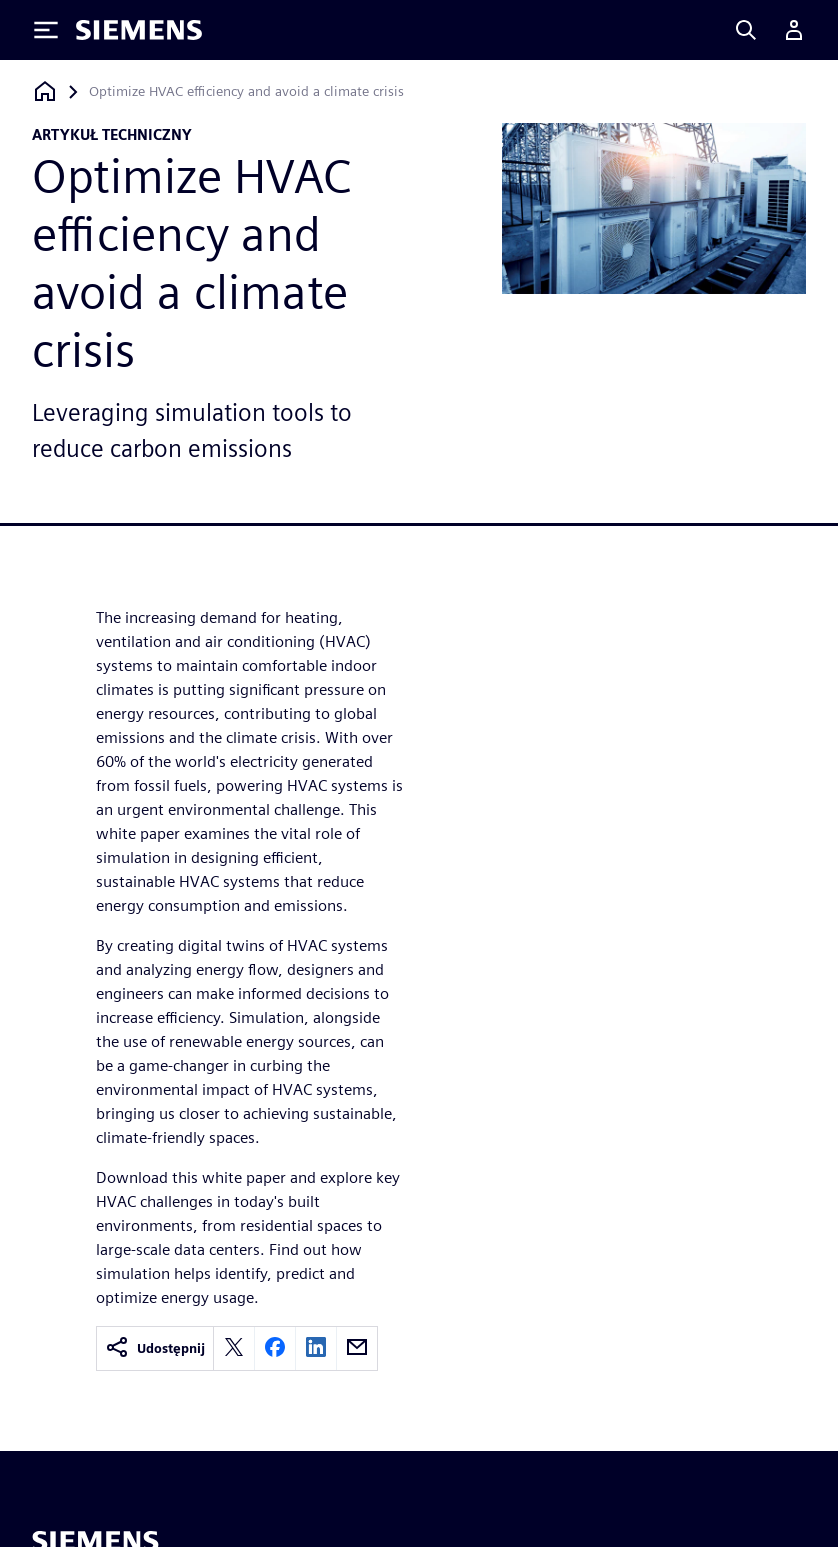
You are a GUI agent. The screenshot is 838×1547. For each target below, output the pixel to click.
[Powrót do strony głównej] (45, 91)
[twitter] (234, 1348)
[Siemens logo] (139, 30)
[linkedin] (316, 1348)
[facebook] (275, 1348)
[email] (357, 1348)
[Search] (746, 30)
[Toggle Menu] (46, 30)
